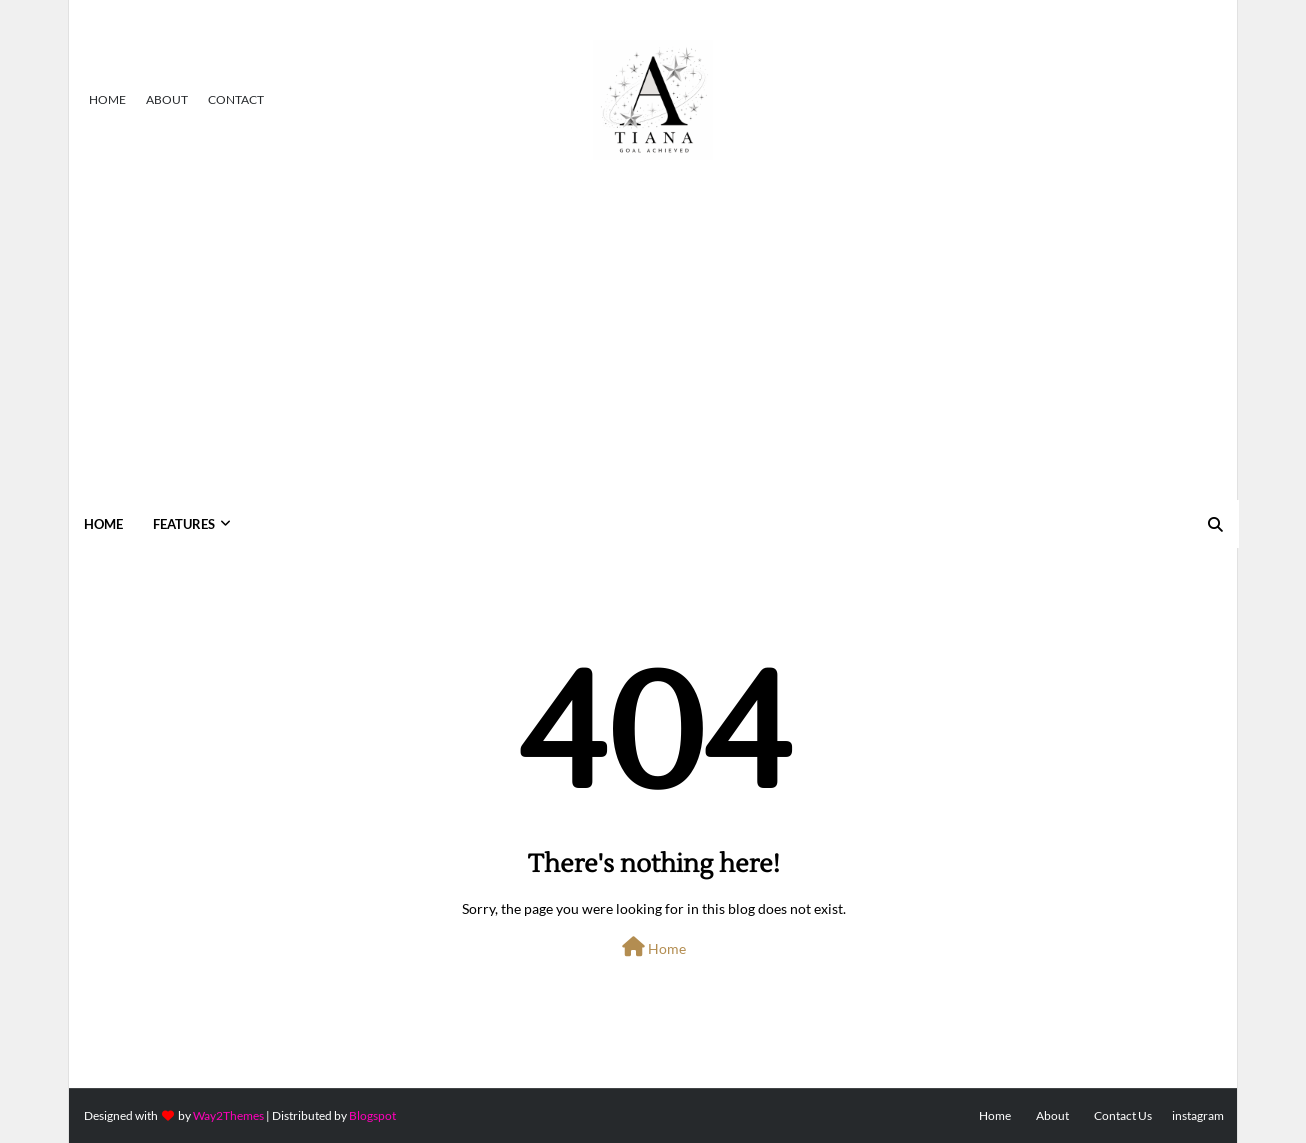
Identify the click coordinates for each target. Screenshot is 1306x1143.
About (167, 99)
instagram (1198, 1115)
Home (107, 99)
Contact (236, 99)
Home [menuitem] (103, 524)
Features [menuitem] (184, 524)
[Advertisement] (653, 350)
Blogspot (372, 1115)
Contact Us (1123, 1115)
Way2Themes (228, 1115)
